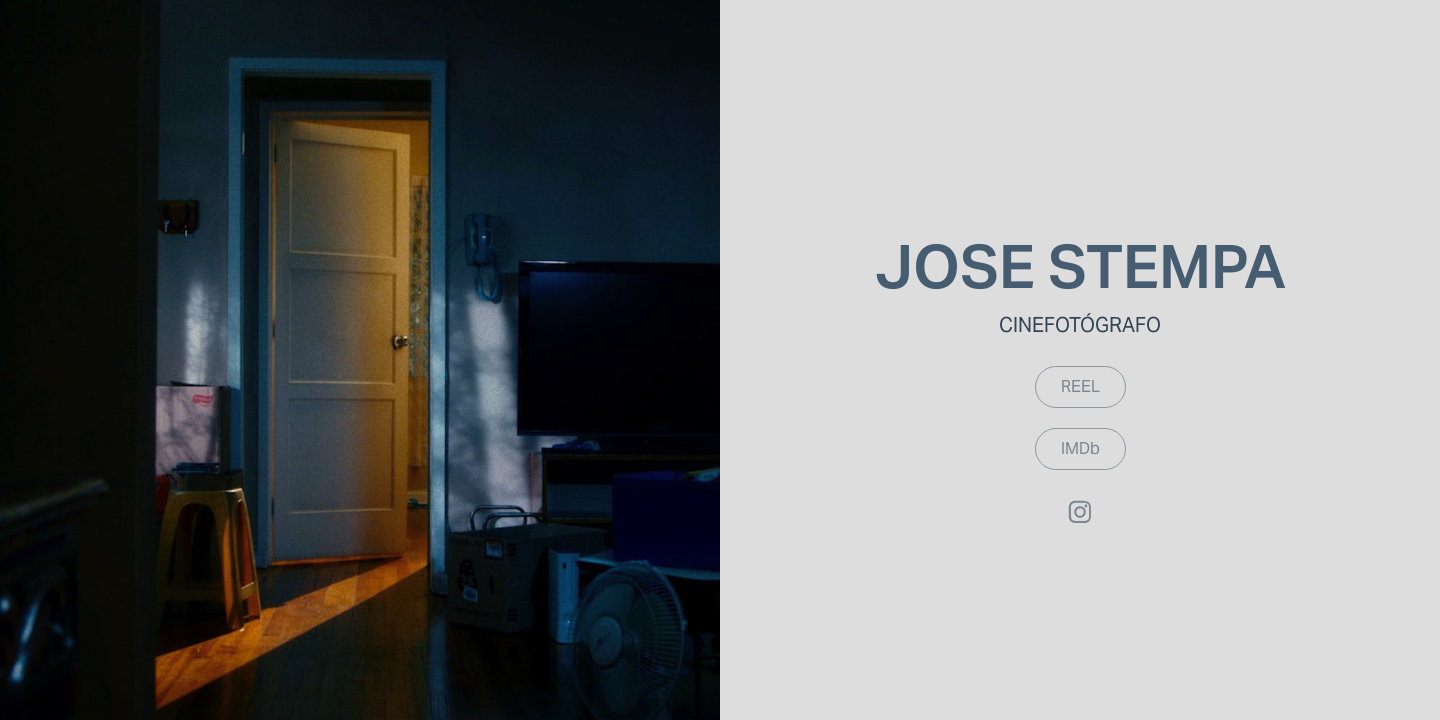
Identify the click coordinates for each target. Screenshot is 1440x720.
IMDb (1080, 448)
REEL (1080, 386)
